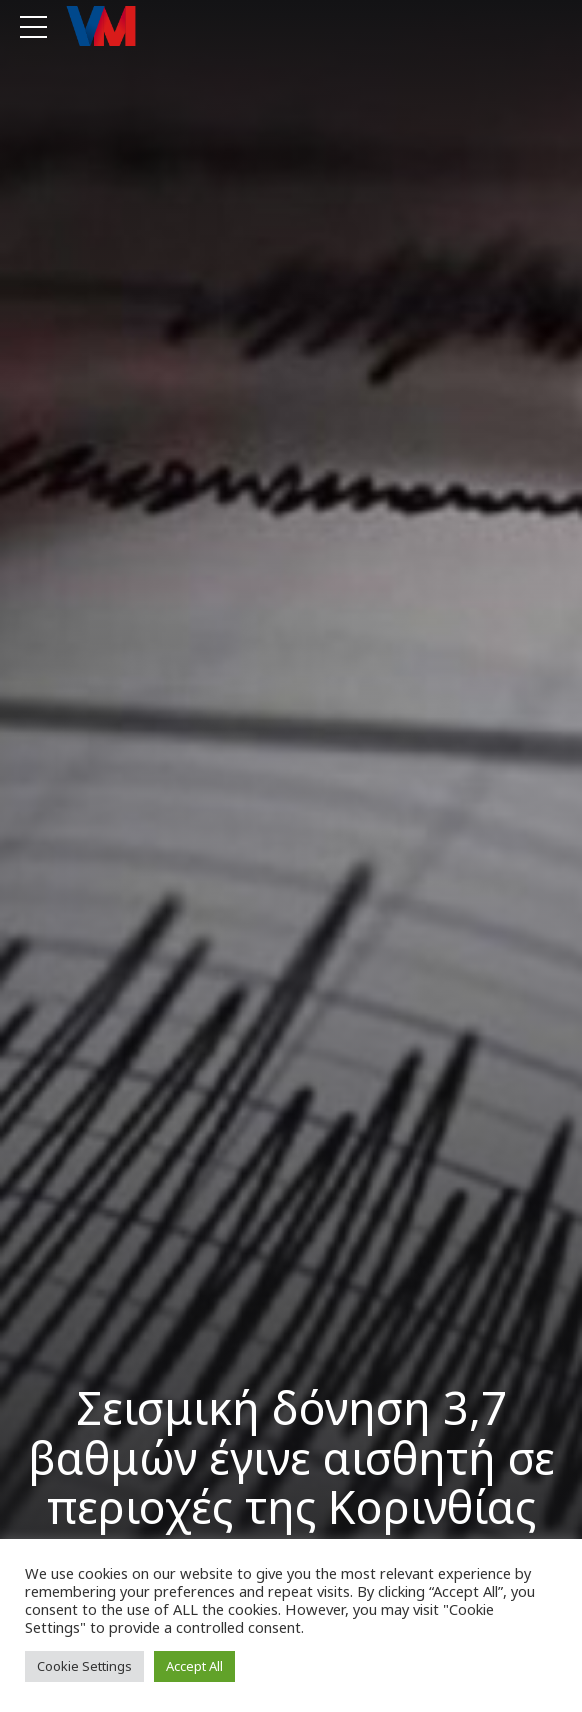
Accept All (194, 1666)
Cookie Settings (84, 1666)
